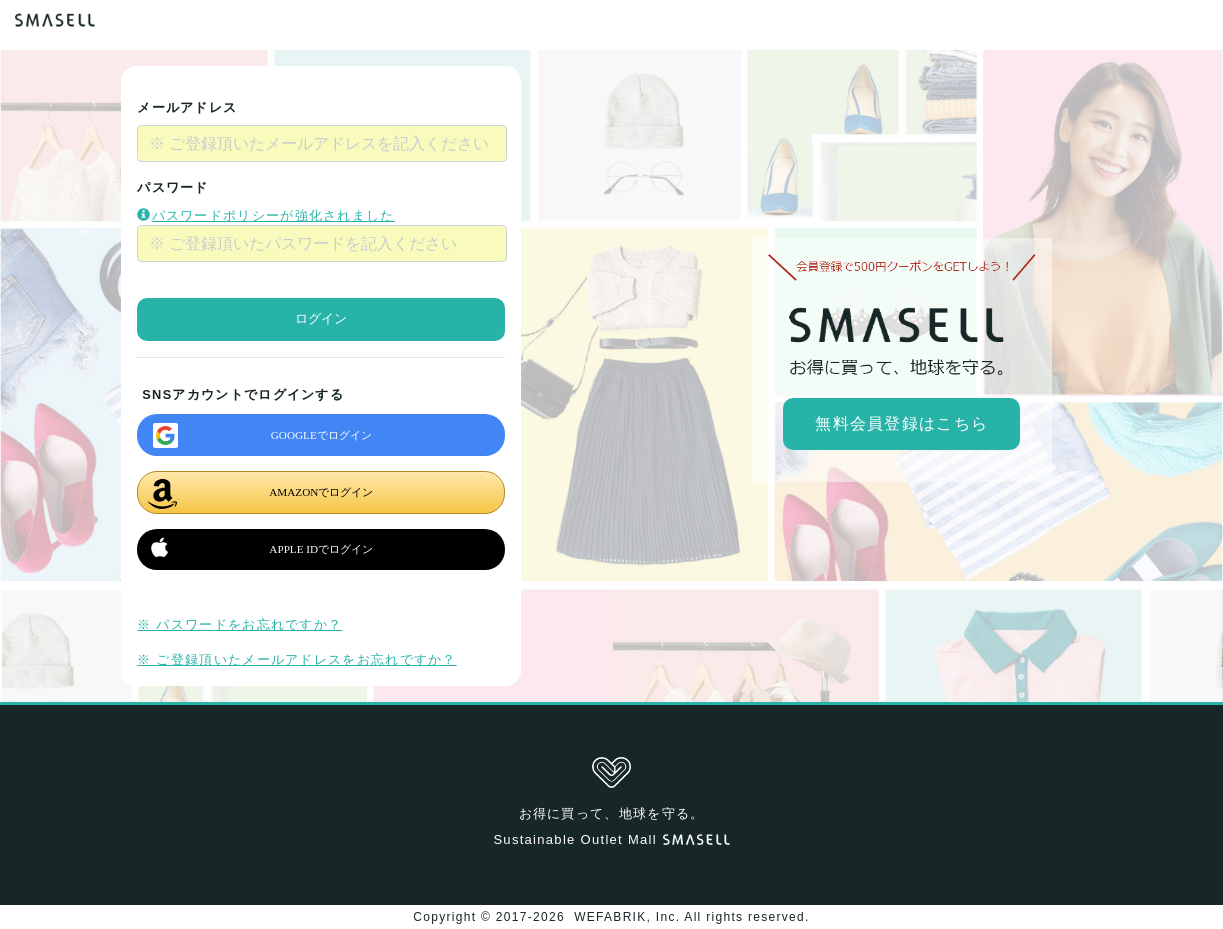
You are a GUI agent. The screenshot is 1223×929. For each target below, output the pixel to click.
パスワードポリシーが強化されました (265, 215)
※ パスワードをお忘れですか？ (239, 624)
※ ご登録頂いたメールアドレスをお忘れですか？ (296, 659)
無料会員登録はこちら (901, 423)
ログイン (321, 318)
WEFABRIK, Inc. (627, 917)
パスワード (173, 187)
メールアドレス (187, 107)
